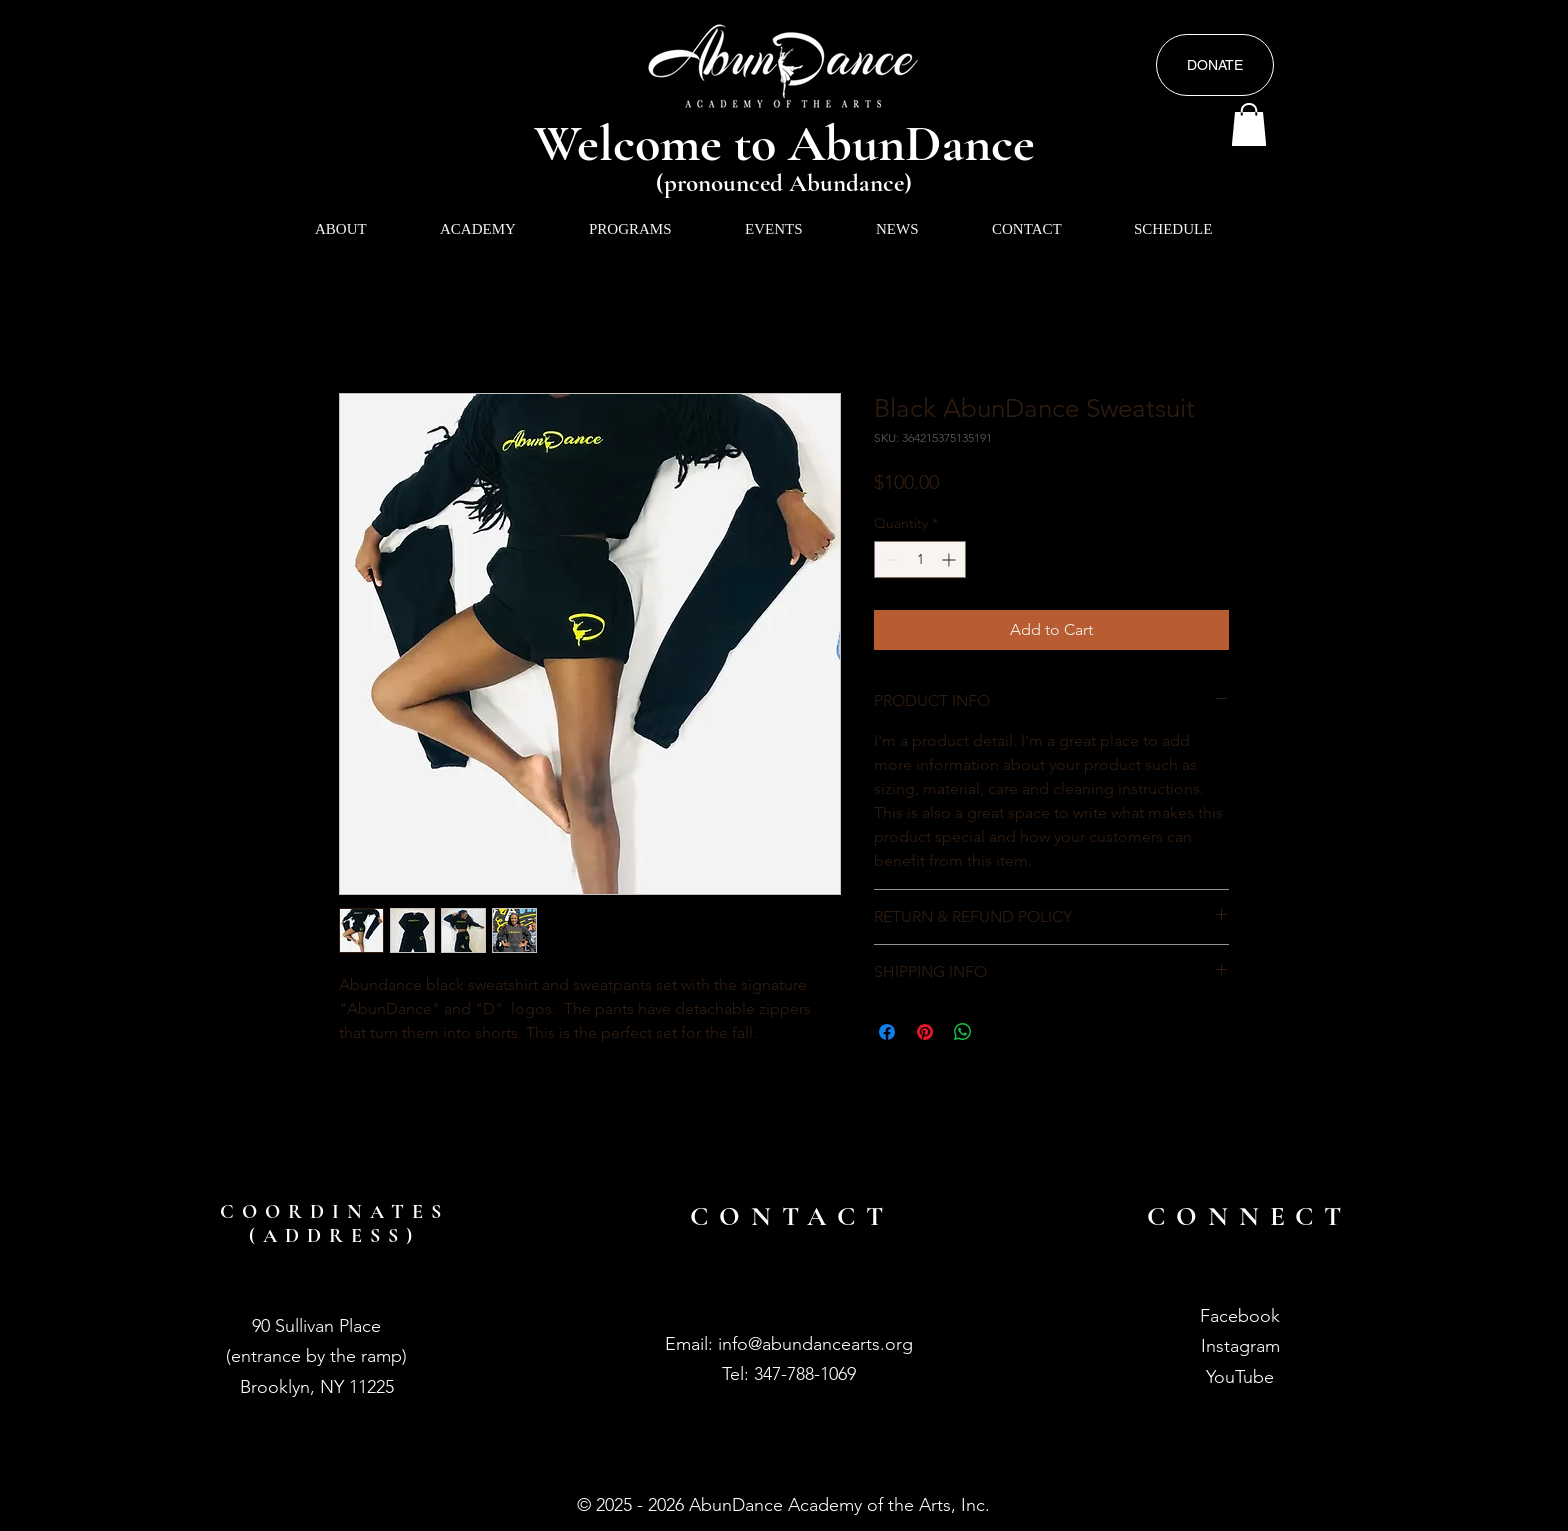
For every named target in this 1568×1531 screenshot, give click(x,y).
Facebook (1240, 1316)
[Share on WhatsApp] (963, 1032)
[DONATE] (1215, 65)
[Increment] (950, 559)
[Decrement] (889, 559)
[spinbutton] (920, 559)
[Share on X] (1001, 1032)
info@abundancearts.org (815, 1344)
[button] (1249, 124)
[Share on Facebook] (887, 1032)
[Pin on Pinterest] (925, 1032)
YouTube (1240, 1377)
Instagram (1240, 1346)
